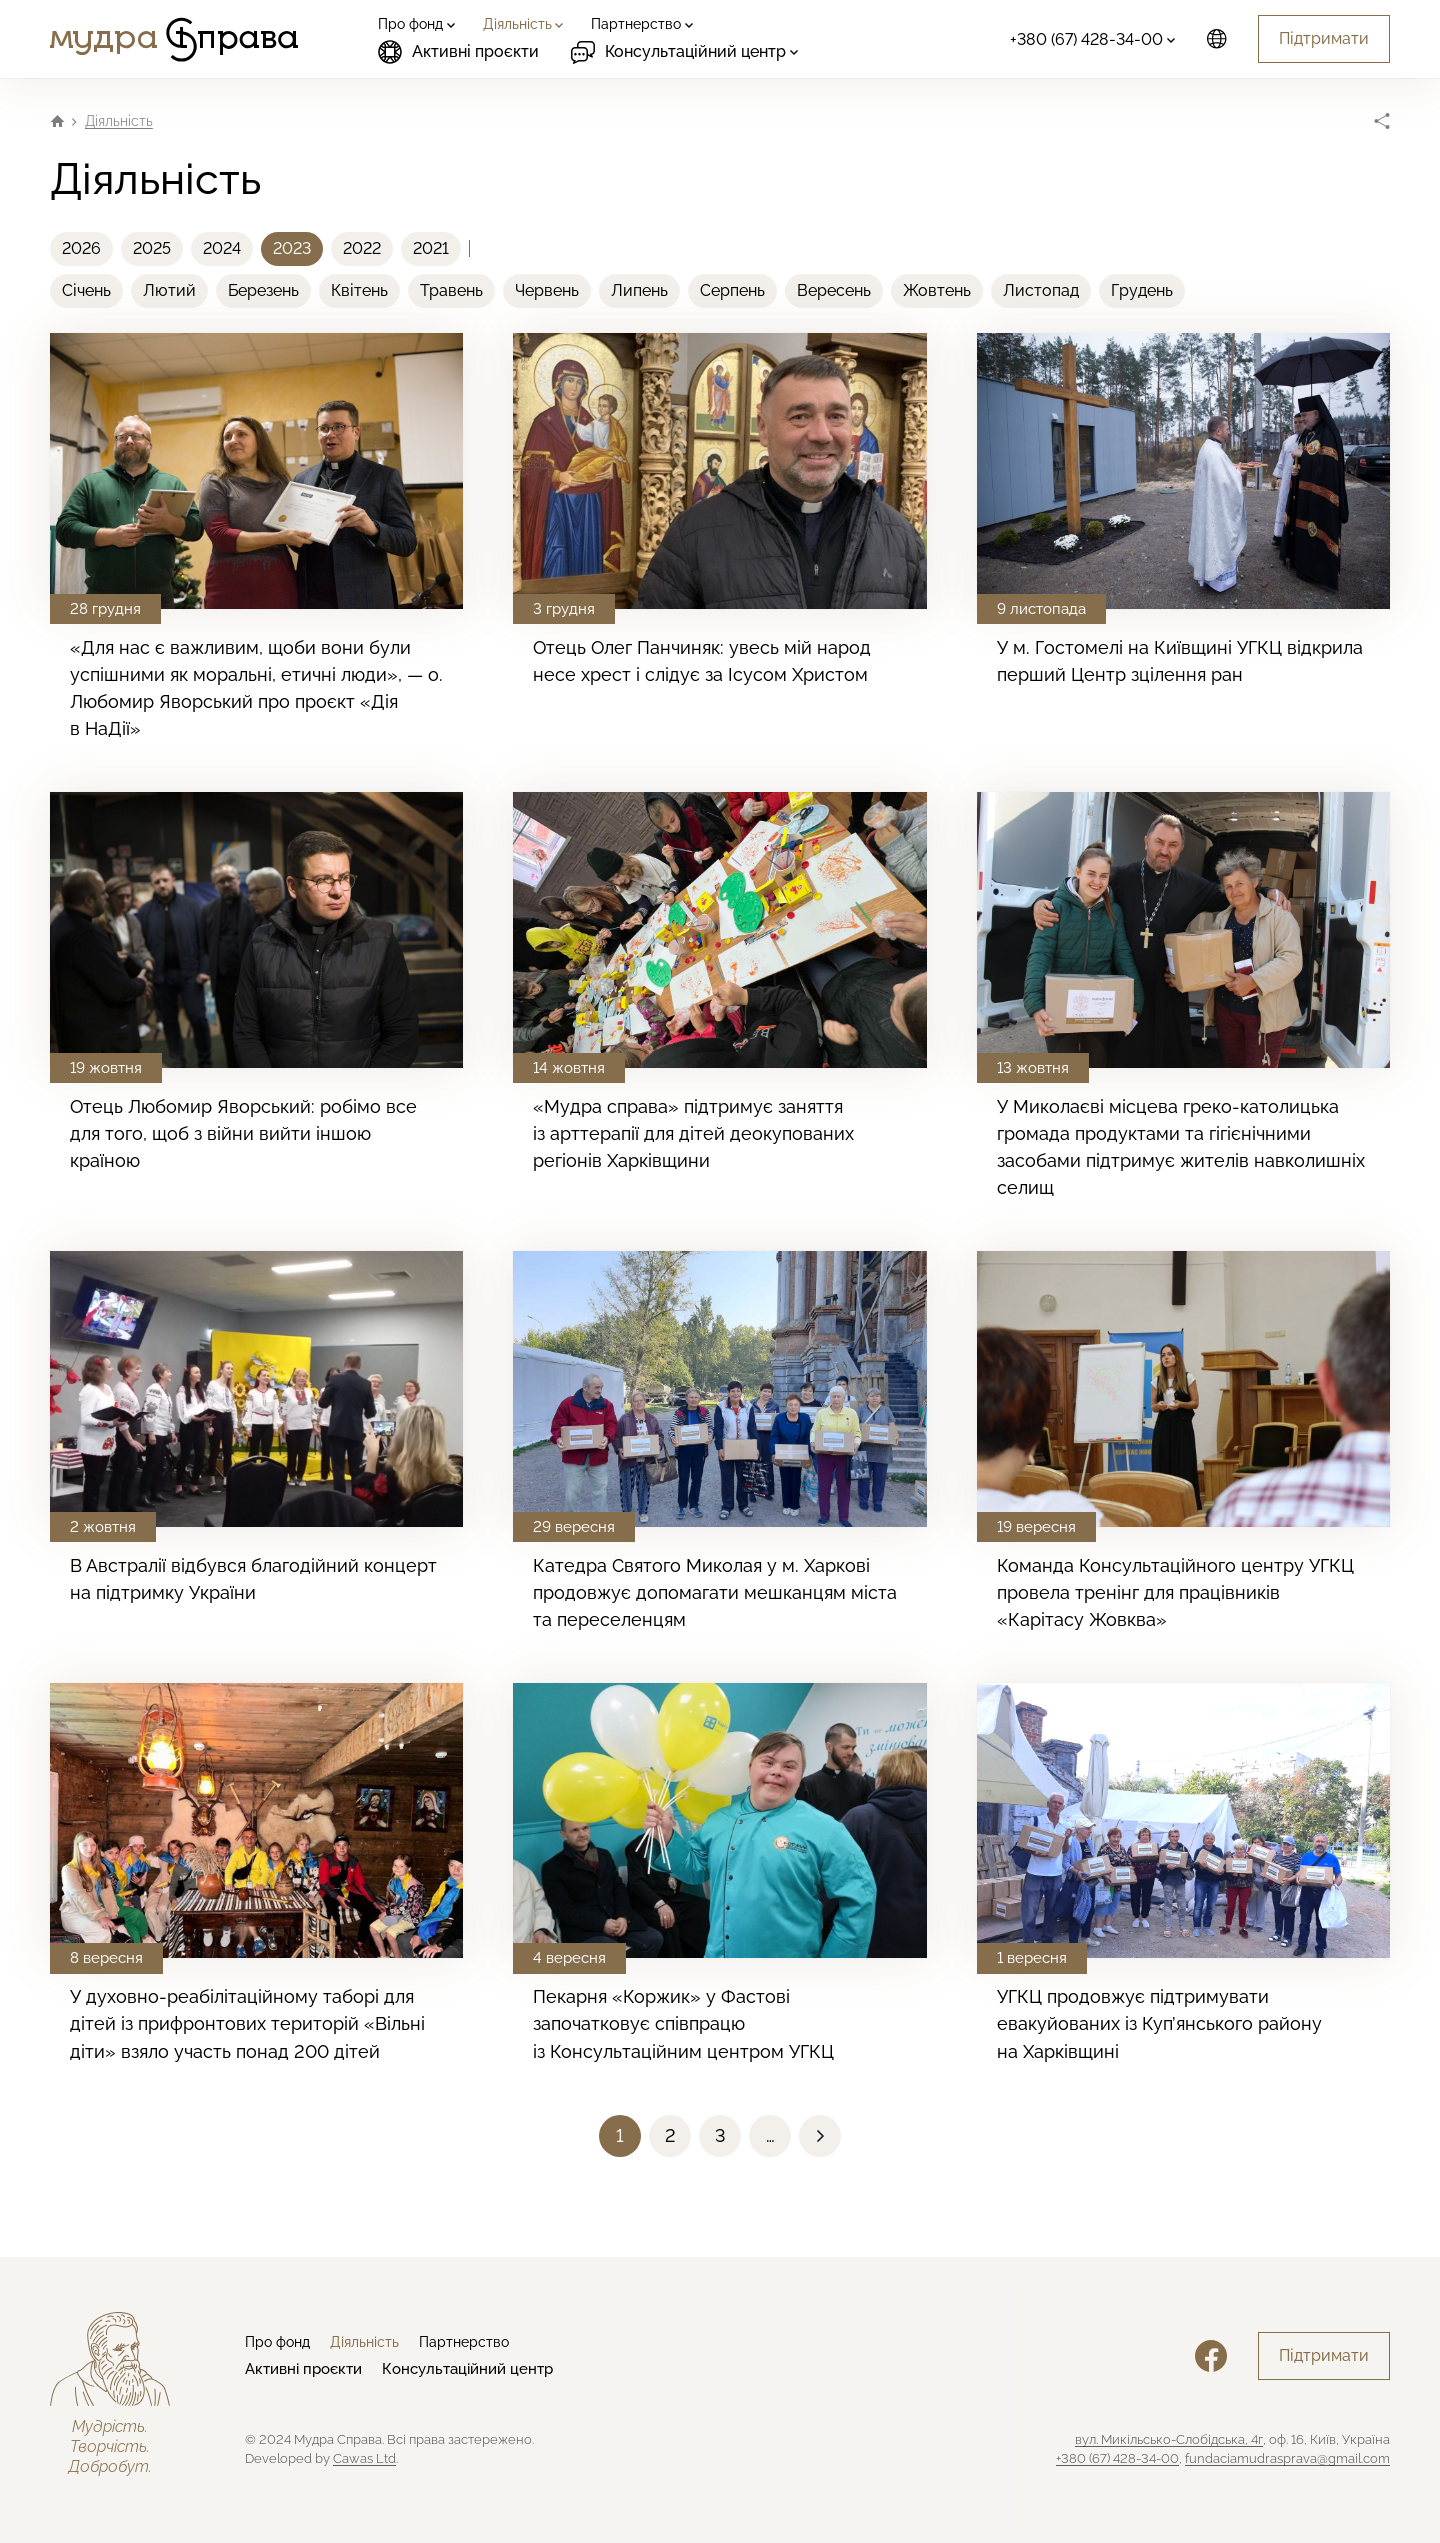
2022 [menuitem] (362, 248)
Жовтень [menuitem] (937, 290)
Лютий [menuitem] (169, 290)
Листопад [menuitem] (1041, 290)
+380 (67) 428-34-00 (1117, 2458)
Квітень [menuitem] (359, 290)
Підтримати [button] (1324, 38)
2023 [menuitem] (292, 248)
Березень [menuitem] (263, 290)
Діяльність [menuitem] (364, 2342)
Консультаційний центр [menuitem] (467, 2369)
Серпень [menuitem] (732, 290)
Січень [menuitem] (86, 290)
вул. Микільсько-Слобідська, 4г (1169, 2439)
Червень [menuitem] (547, 290)
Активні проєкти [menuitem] (458, 52)
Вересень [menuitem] (834, 290)
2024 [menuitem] (222, 248)
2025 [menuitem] (152, 248)
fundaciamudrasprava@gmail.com (1287, 2458)
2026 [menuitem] (81, 248)
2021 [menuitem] (431, 248)
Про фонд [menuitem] (277, 2342)
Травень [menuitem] (451, 290)
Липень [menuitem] (639, 290)
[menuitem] (414, 24)
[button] (670, 2136)
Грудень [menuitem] (1142, 290)
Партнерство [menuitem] (464, 2342)
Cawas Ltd (364, 2458)
